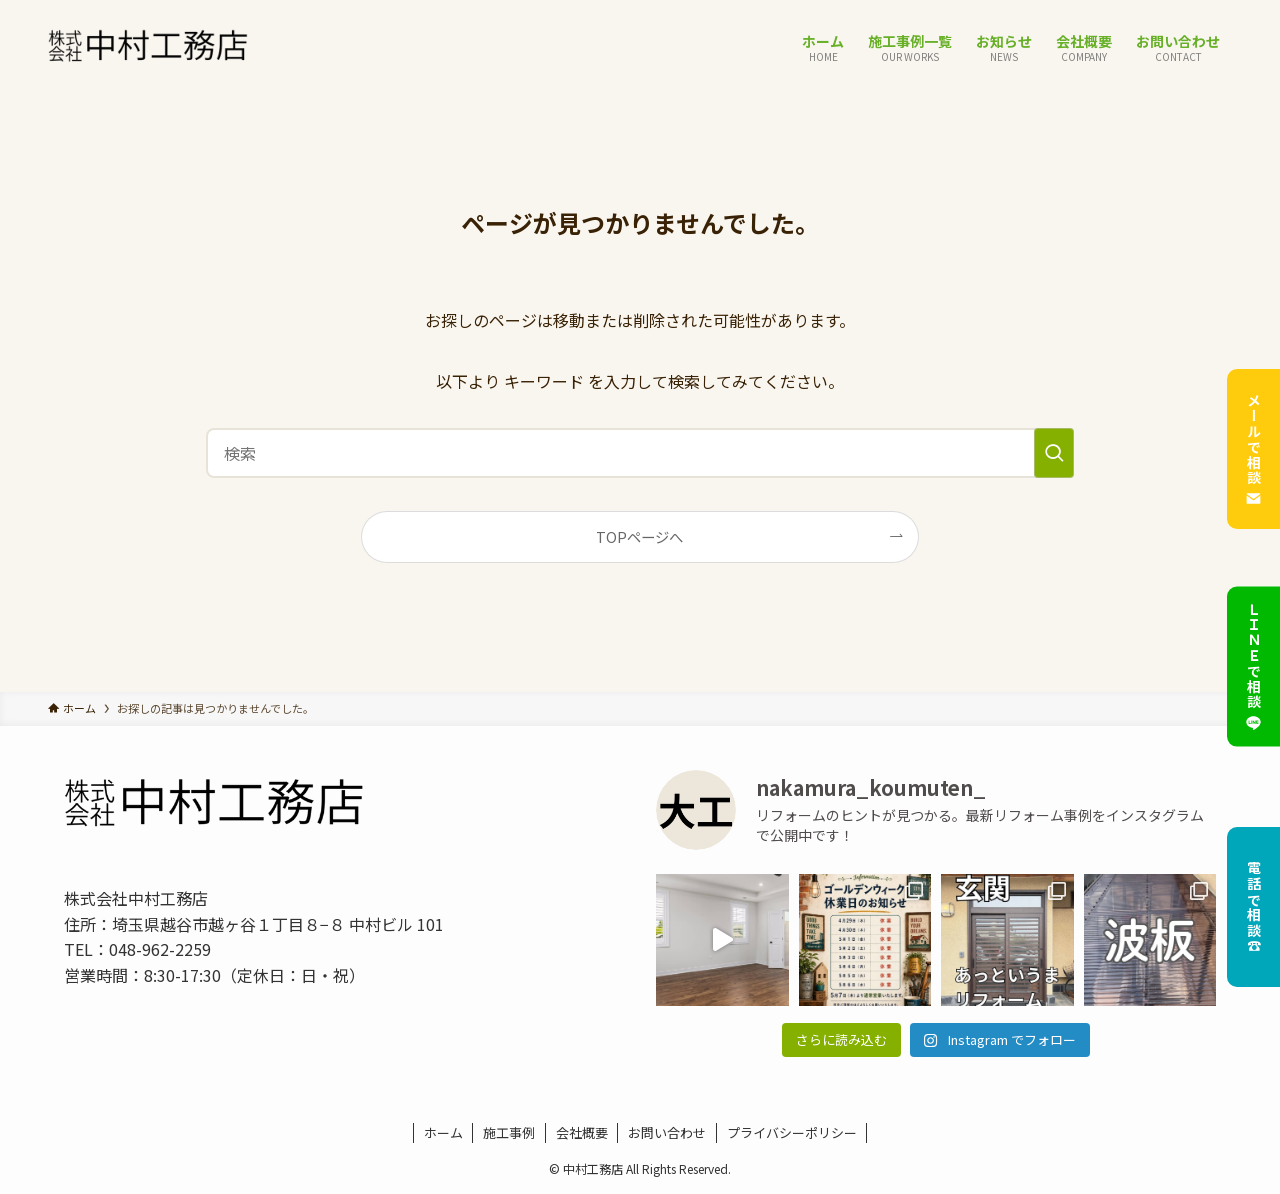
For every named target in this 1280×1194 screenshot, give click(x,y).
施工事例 (509, 1132)
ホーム (443, 1132)
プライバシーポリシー (792, 1132)
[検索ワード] (640, 453)
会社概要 (582, 1132)
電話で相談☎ (1254, 907)
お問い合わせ (667, 1132)
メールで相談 (1253, 449)
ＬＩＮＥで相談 (1253, 666)
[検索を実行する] (1054, 453)
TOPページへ (639, 536)
